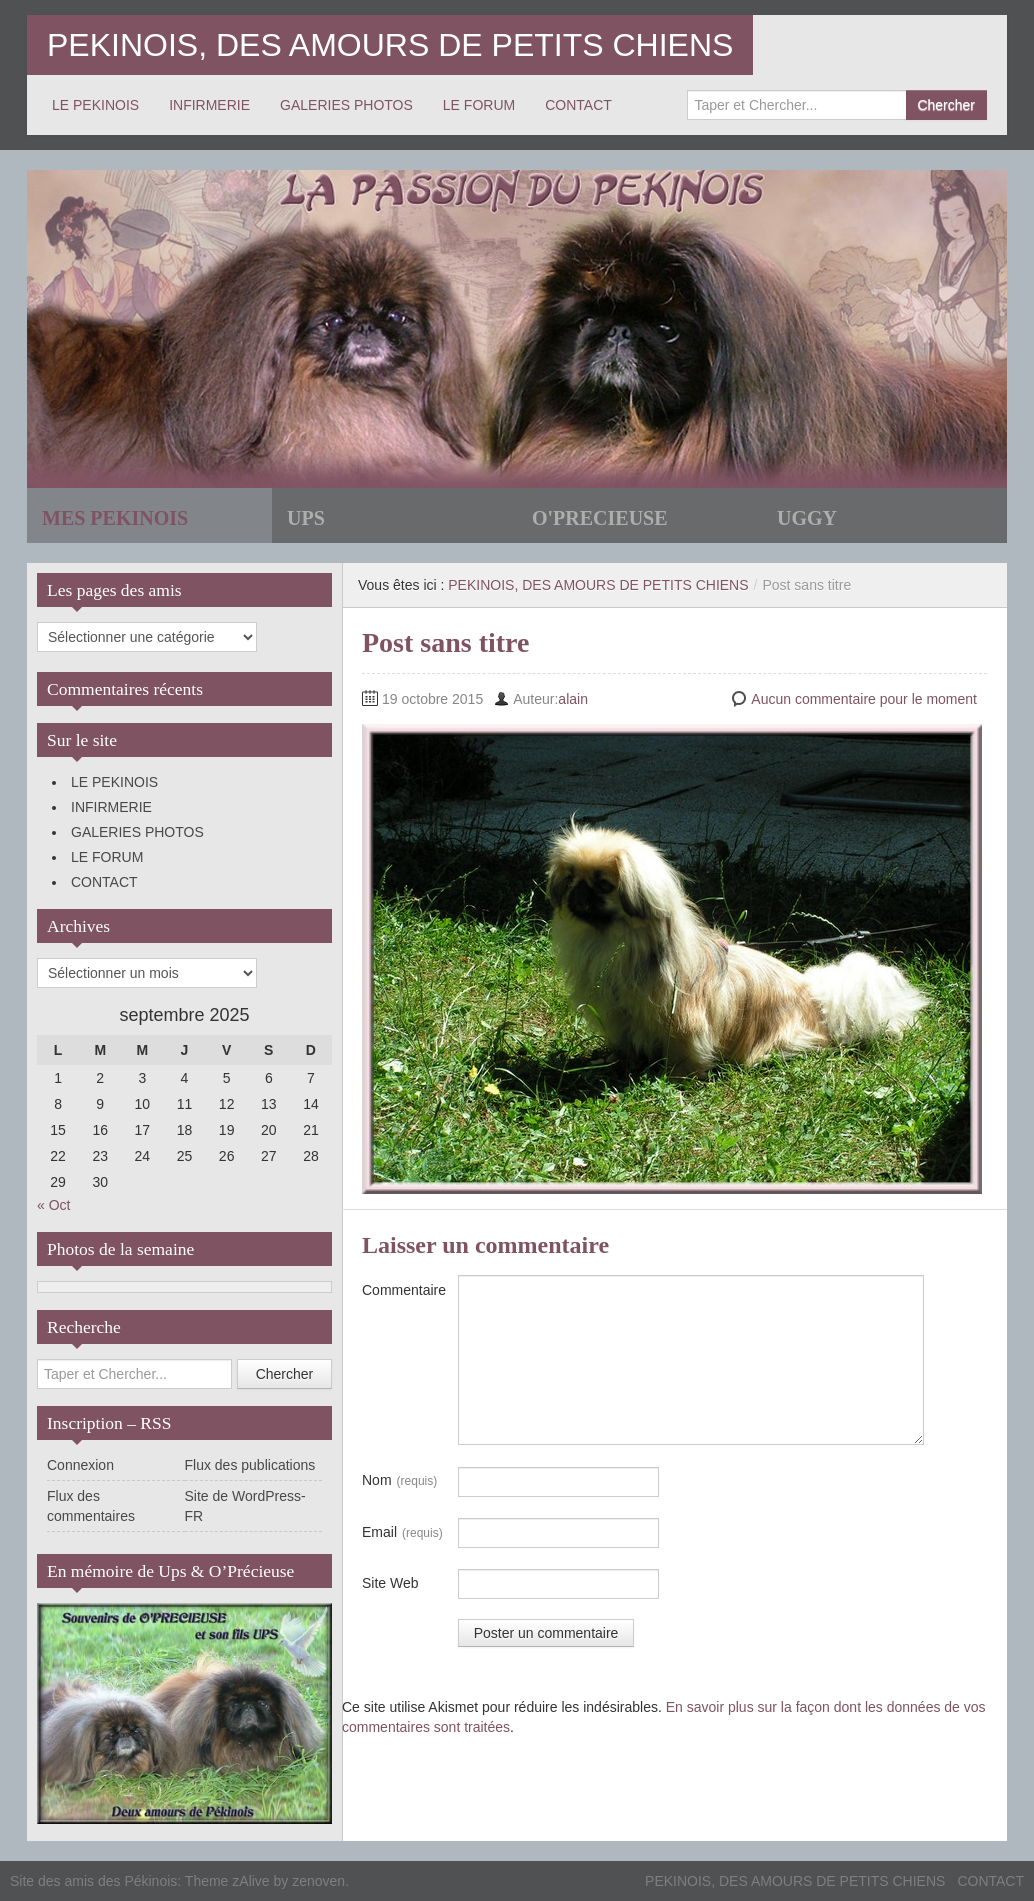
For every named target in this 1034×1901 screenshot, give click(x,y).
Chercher (946, 105)
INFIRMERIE (209, 105)
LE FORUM (479, 105)
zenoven (318, 1881)
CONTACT (578, 105)
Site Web (390, 1583)
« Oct (53, 1205)
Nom (399, 1481)
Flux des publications (250, 1465)
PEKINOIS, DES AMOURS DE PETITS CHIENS (390, 45)
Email (402, 1533)
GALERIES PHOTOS (346, 105)
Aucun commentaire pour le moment (864, 699)
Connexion (80, 1465)
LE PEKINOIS (95, 105)
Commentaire (404, 1290)
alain (573, 699)
